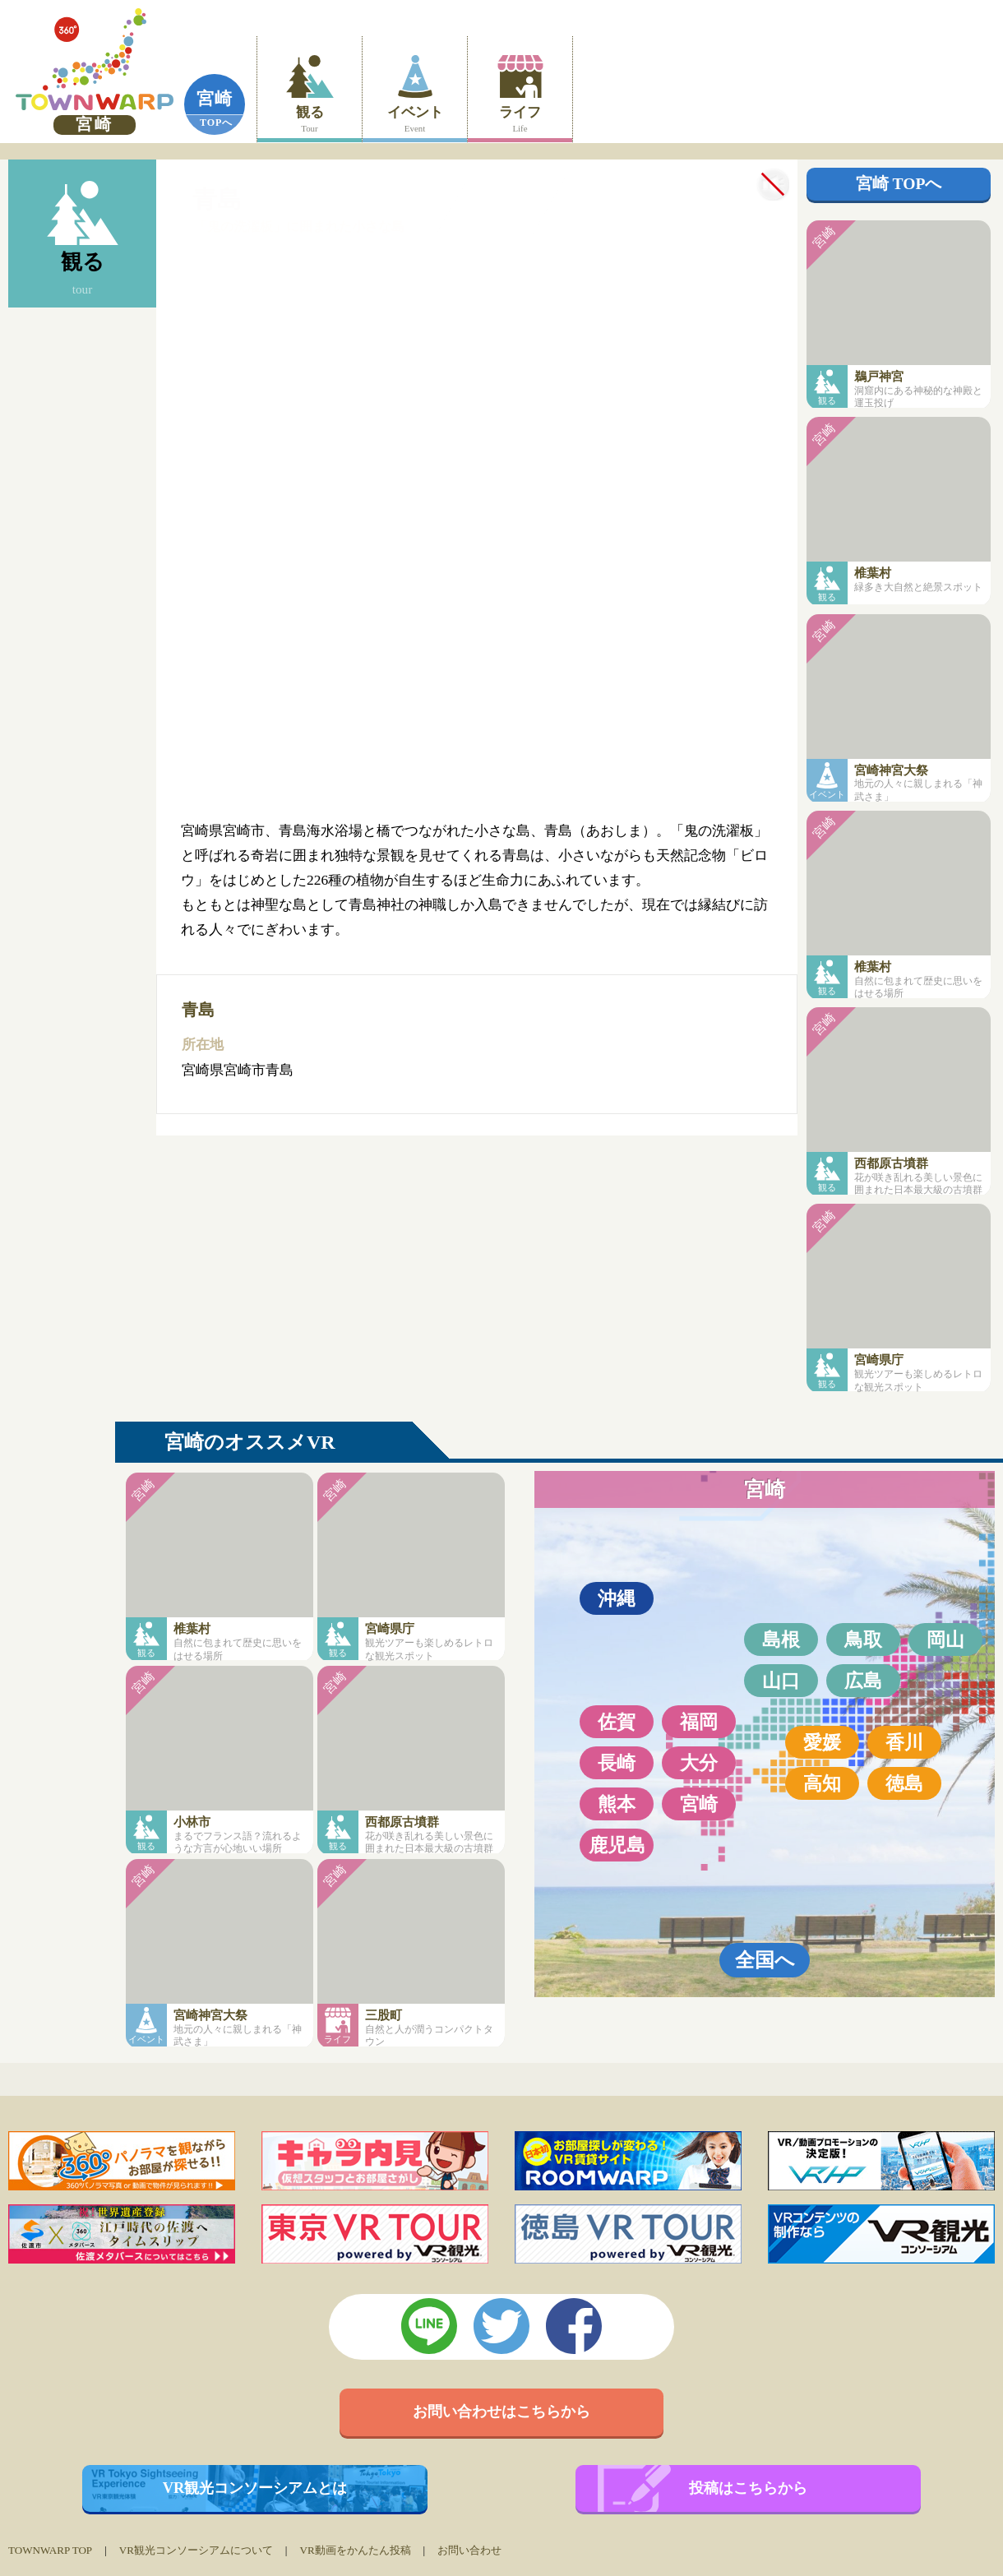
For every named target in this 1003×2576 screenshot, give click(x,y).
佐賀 (617, 1721)
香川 (904, 1742)
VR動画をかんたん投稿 (354, 2550)
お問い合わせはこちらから (501, 2411)
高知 (822, 1783)
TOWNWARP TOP (50, 2550)
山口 (781, 1680)
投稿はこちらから (748, 2488)
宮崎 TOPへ (899, 183)
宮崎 (214, 99)
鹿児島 (617, 1845)
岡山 (945, 1639)
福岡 (699, 1721)
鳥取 (863, 1639)
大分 (699, 1763)
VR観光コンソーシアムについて (196, 2550)
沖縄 (617, 1598)
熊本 (617, 1804)
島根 (781, 1639)
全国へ (765, 1960)
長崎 (617, 1763)
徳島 (904, 1783)
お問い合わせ (469, 2550)
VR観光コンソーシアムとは (255, 2488)
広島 (863, 1680)
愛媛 (822, 1742)
